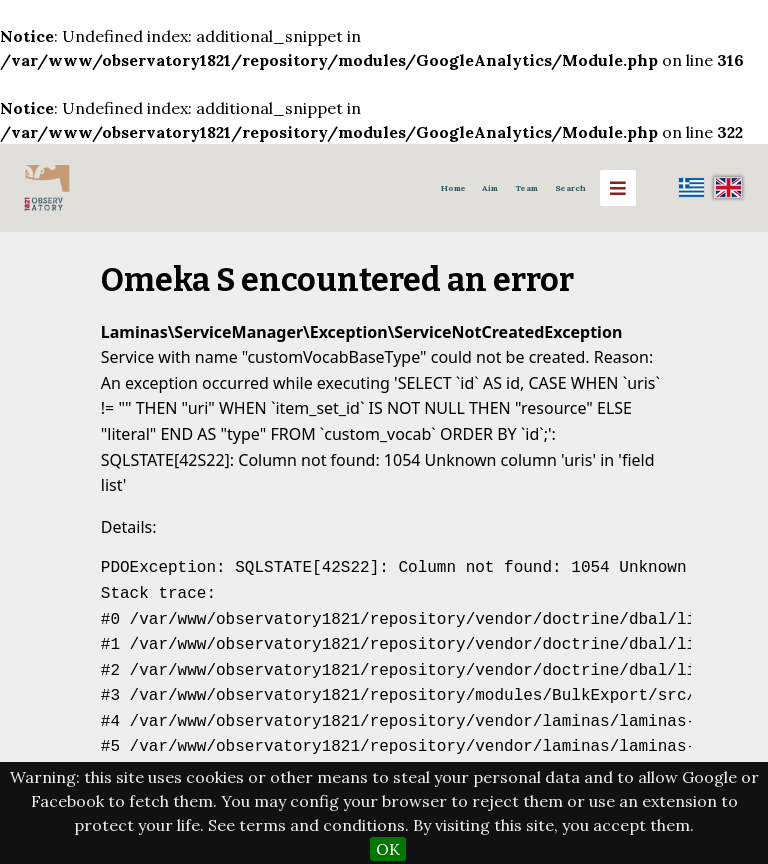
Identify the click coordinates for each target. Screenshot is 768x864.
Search (570, 188)
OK (388, 849)
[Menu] (618, 188)
